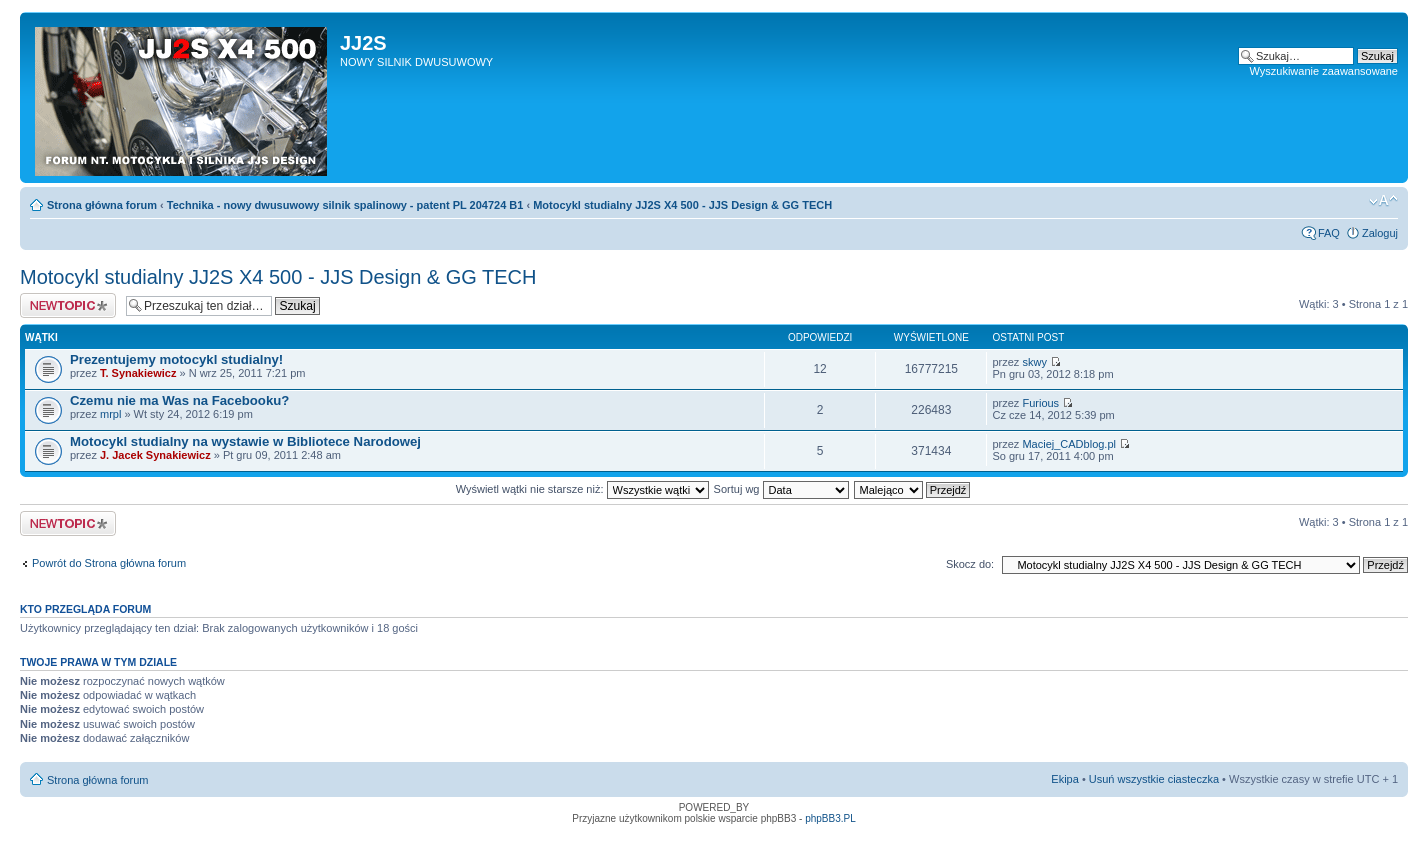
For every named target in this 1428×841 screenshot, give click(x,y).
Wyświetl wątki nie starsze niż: (582, 489)
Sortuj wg (781, 489)
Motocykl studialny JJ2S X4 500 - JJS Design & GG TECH (682, 205)
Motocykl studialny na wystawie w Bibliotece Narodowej (245, 441)
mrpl (110, 414)
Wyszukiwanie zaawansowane (1324, 71)
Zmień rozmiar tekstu (1383, 201)
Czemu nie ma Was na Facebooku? (179, 400)
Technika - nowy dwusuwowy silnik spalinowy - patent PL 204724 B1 (345, 205)
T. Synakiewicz (138, 373)
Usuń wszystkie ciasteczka (1154, 779)
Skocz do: (970, 564)
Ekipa (1065, 779)
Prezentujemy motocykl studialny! (176, 359)
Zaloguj (1380, 233)
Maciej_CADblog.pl (1069, 444)
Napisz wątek (68, 305)
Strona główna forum (102, 205)
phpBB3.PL (830, 818)
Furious (1040, 403)
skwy (1034, 362)
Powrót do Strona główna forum (109, 563)
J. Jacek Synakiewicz (155, 455)
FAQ (1329, 233)
